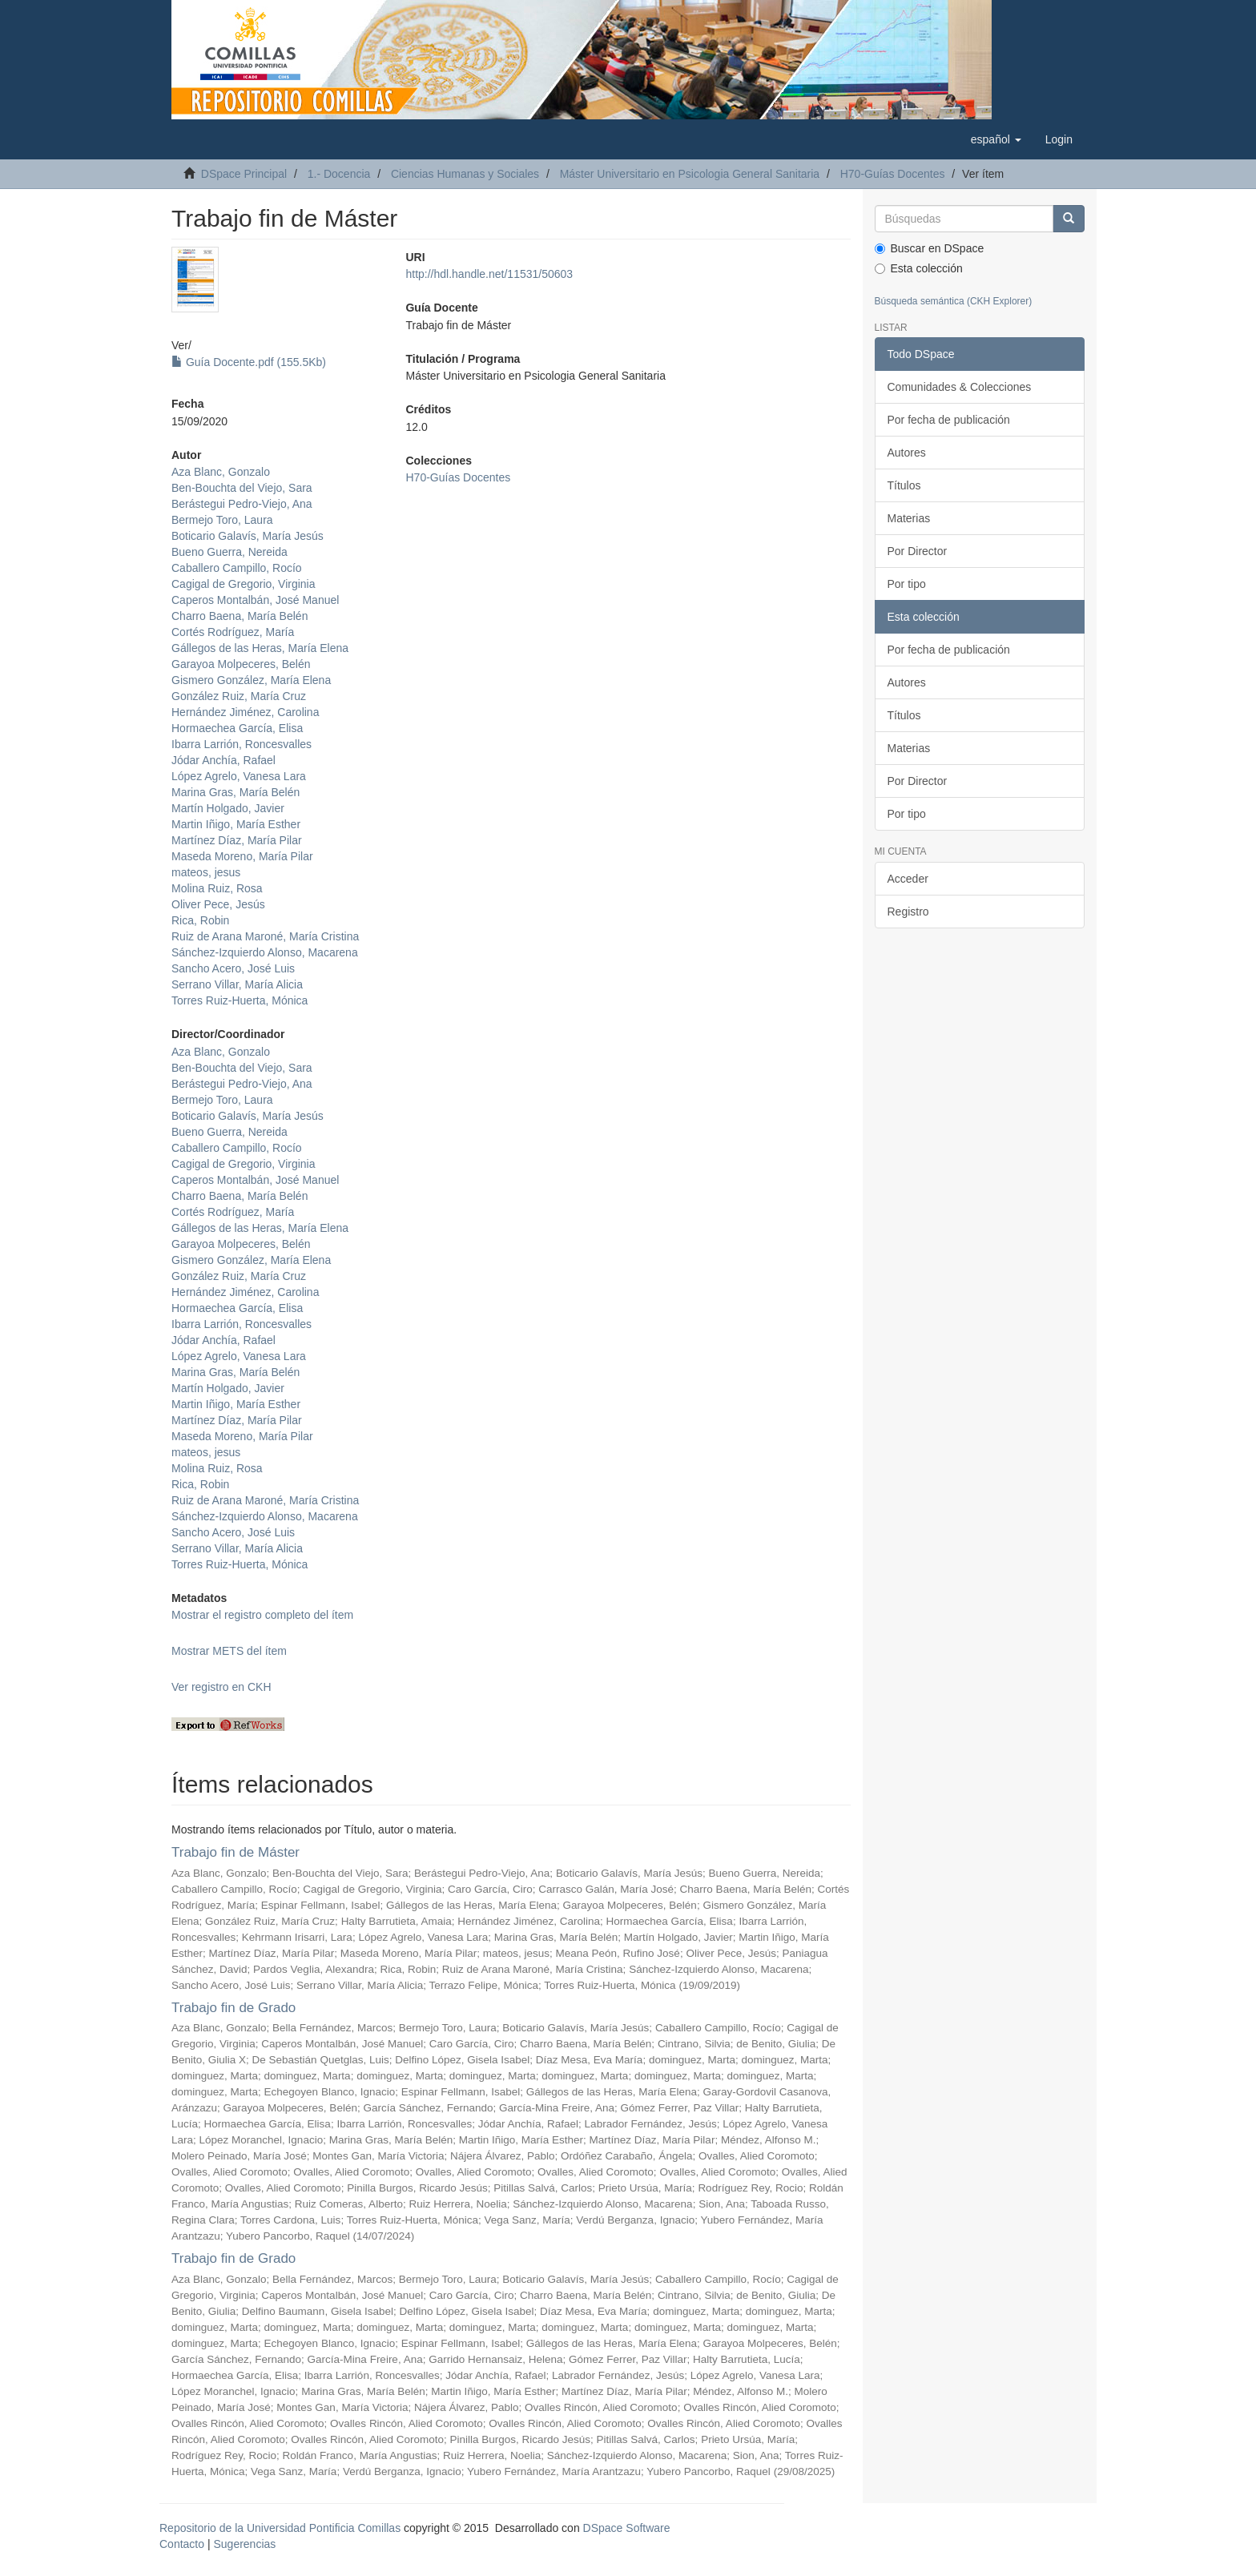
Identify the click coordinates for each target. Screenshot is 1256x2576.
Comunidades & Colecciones (960, 386)
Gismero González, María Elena (251, 680)
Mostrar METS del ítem (229, 1650)
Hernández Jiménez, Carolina (245, 712)
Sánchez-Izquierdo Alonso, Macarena (264, 952)
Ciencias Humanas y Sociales (465, 173)
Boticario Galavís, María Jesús (247, 535)
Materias (909, 518)
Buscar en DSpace (929, 248)
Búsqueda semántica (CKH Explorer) (954, 301)
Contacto (181, 2544)
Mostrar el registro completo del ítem (262, 1614)
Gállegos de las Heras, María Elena (259, 648)
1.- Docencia (339, 173)
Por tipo (907, 584)
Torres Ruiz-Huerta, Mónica (239, 1000)
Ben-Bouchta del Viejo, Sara (241, 487)
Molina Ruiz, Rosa (217, 888)
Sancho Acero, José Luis (233, 968)
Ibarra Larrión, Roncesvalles (241, 744)
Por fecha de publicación (949, 419)
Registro (908, 911)
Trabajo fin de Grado (233, 2007)
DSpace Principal (244, 173)
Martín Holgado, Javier (227, 808)
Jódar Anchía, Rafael (223, 760)
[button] (996, 139)
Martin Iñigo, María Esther (235, 824)
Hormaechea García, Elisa (237, 728)
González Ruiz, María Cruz (238, 696)
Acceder (908, 878)
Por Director (918, 551)
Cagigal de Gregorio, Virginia (243, 584)
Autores (907, 452)
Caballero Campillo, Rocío (236, 567)
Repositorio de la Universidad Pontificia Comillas (280, 2528)
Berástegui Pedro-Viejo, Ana (241, 503)
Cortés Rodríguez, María (232, 632)
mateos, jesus (205, 872)
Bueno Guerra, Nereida (229, 551)
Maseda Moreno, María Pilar (242, 856)
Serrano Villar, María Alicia (237, 984)
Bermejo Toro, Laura (222, 519)
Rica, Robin (200, 920)
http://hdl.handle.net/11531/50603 (489, 274)
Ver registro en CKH (221, 1686)
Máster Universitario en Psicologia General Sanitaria (689, 173)
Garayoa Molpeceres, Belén (241, 664)
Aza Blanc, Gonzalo (220, 471)
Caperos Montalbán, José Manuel (255, 600)
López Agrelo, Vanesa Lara (238, 776)
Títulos (904, 485)
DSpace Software (626, 2528)
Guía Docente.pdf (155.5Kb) (248, 362)
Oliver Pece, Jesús (218, 904)
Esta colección (919, 268)
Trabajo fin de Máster (235, 1852)
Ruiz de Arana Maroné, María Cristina (265, 936)
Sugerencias (244, 2544)
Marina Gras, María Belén (235, 792)
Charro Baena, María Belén (239, 616)
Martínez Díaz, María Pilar (236, 840)
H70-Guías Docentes (892, 173)
